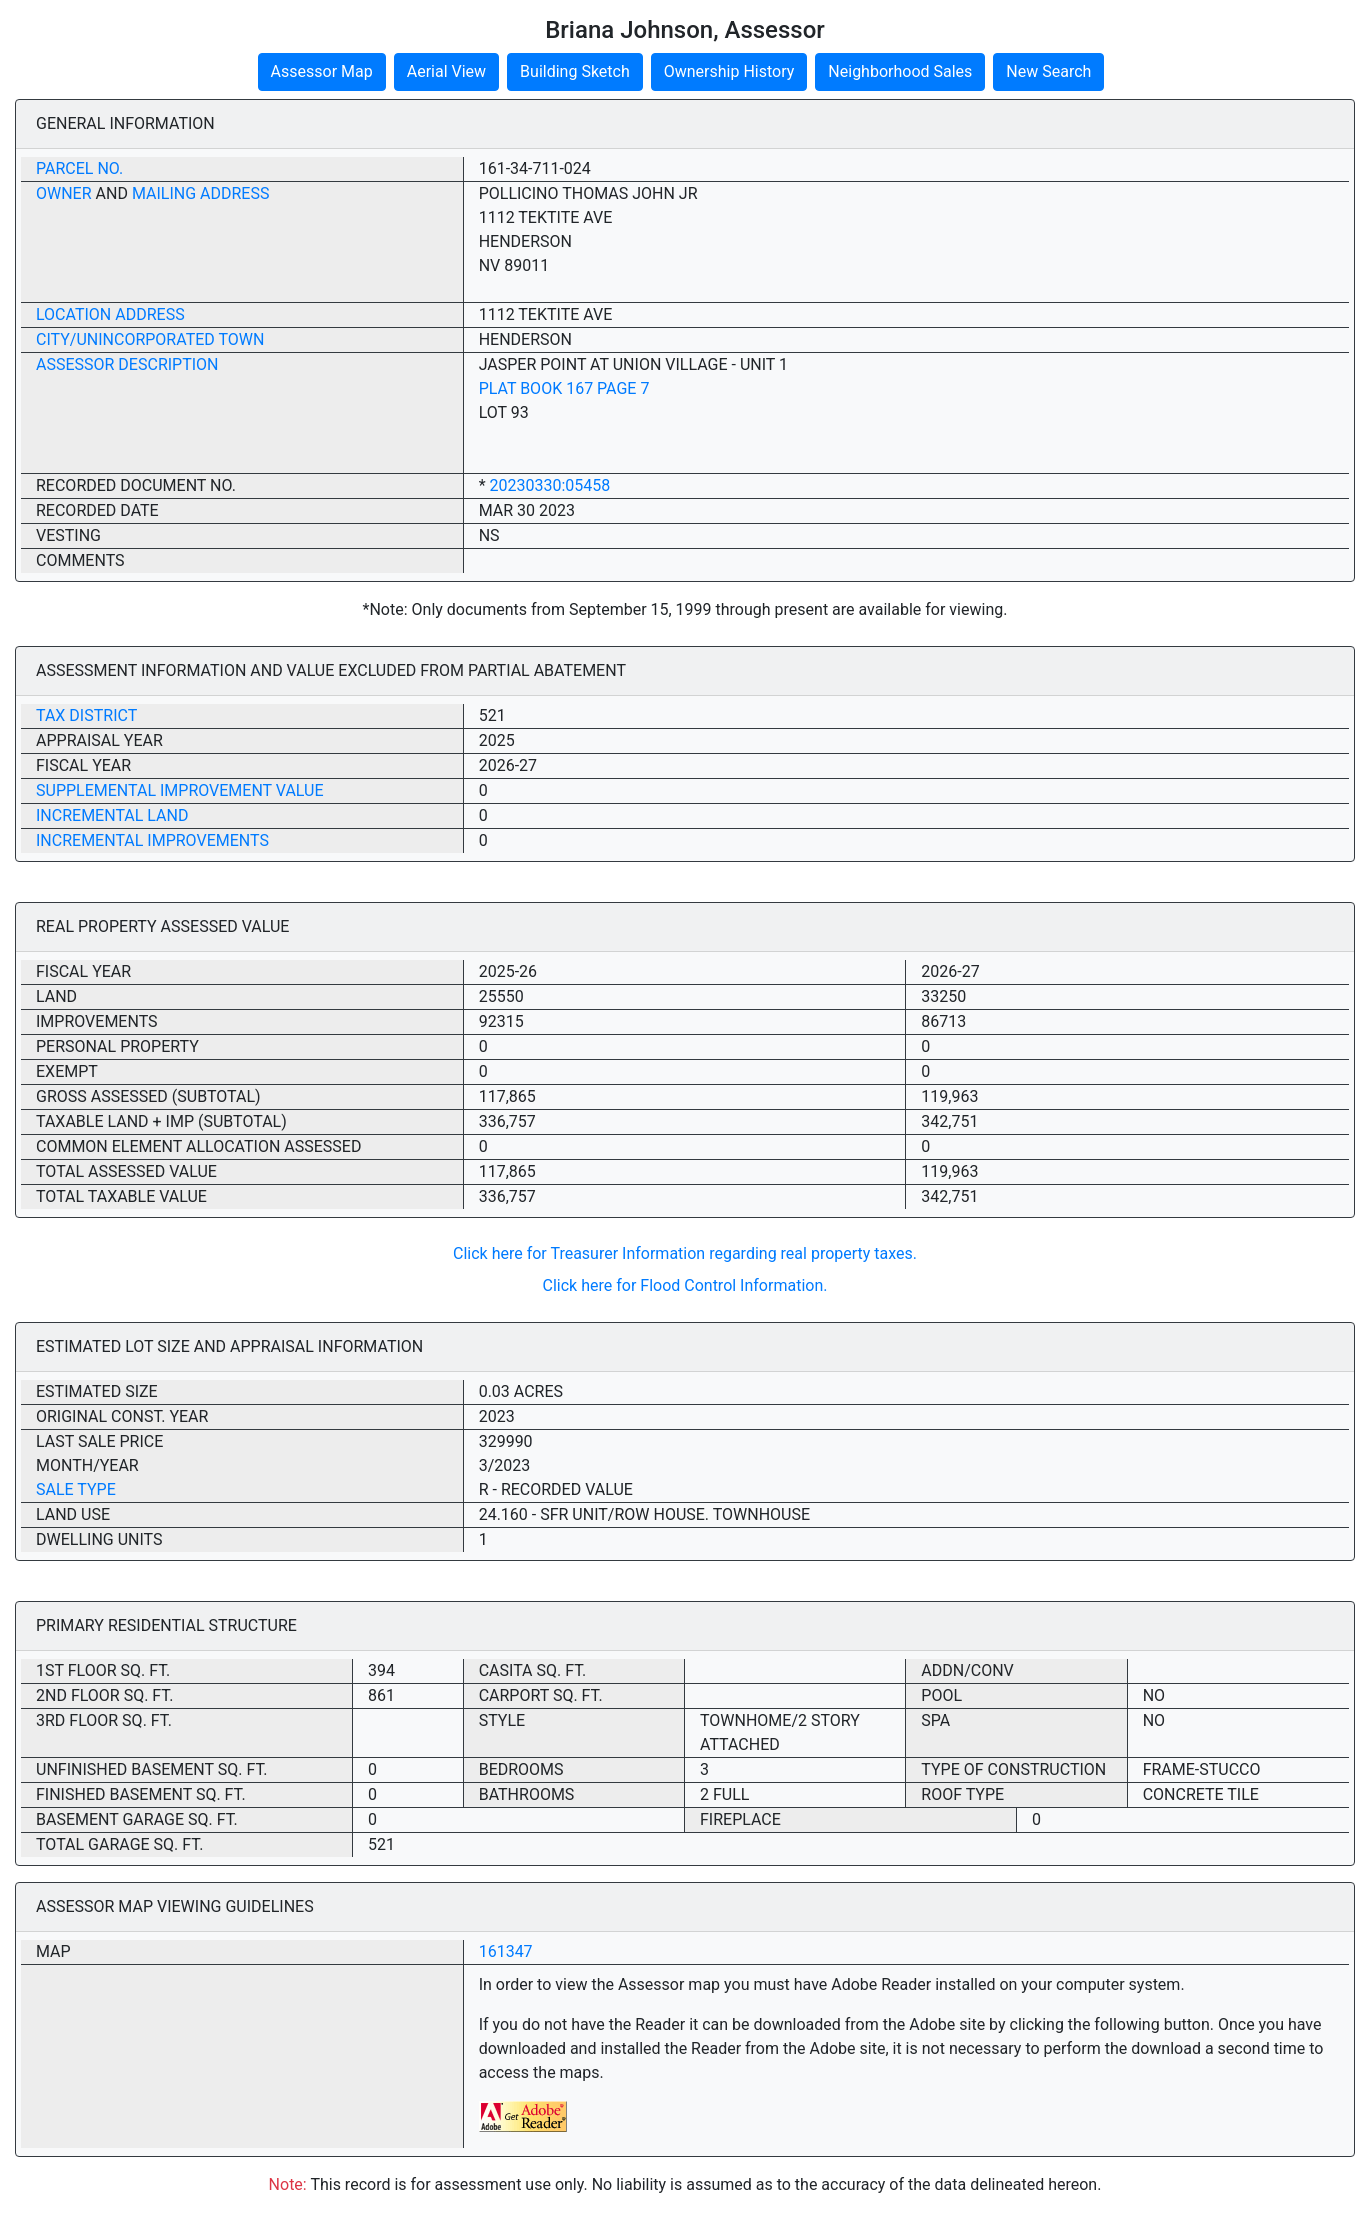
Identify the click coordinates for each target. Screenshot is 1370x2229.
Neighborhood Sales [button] (900, 71)
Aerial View (446, 71)
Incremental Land (112, 815)
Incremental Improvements (152, 840)
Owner (64, 193)
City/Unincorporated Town (150, 339)
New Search (1048, 71)
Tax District (86, 715)
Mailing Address (201, 193)
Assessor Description (127, 364)
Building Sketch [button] (575, 71)
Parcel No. (79, 168)
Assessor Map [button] (322, 71)
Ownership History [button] (729, 71)
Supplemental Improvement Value (180, 790)
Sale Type (76, 1489)
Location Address (110, 314)
